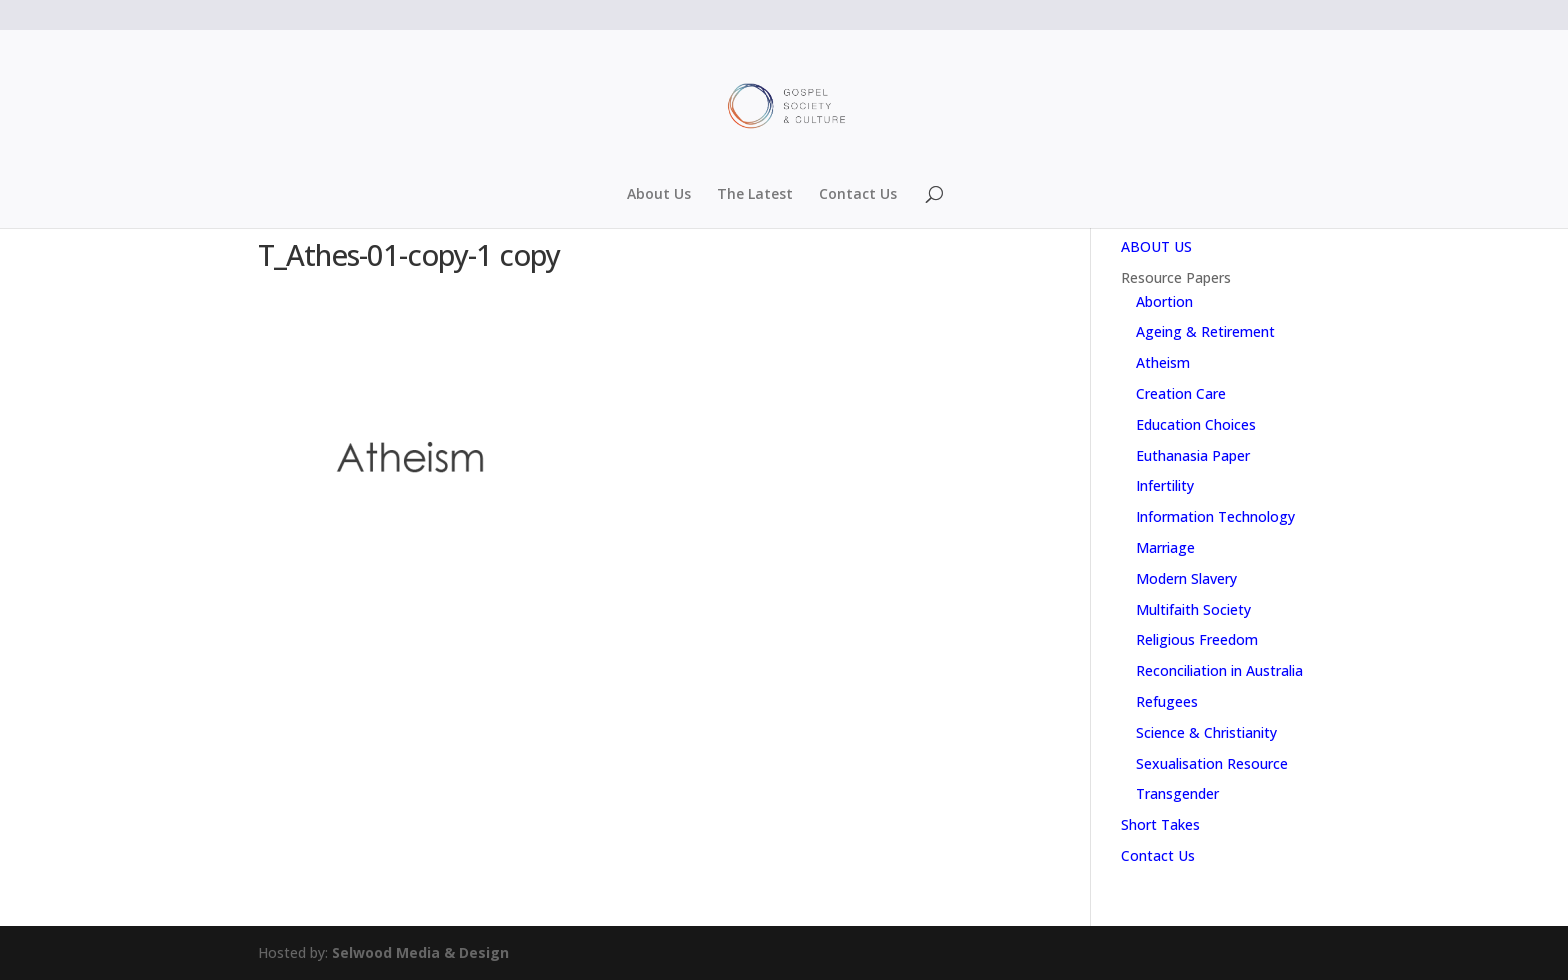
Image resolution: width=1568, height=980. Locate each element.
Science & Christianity (1206, 732)
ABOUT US (1156, 246)
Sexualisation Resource (1212, 763)
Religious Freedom (1197, 639)
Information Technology (1215, 516)
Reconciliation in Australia (1219, 670)
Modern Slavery (1186, 578)
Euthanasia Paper (1193, 455)
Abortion (1164, 301)
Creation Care (1181, 393)
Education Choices (1196, 424)
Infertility (1165, 485)
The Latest (755, 195)
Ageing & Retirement (1205, 331)
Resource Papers (1176, 277)
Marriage (1165, 547)
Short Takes (1160, 824)
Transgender (1177, 793)
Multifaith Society (1193, 609)
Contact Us (858, 195)
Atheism (1163, 362)
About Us (659, 195)
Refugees (1167, 701)
